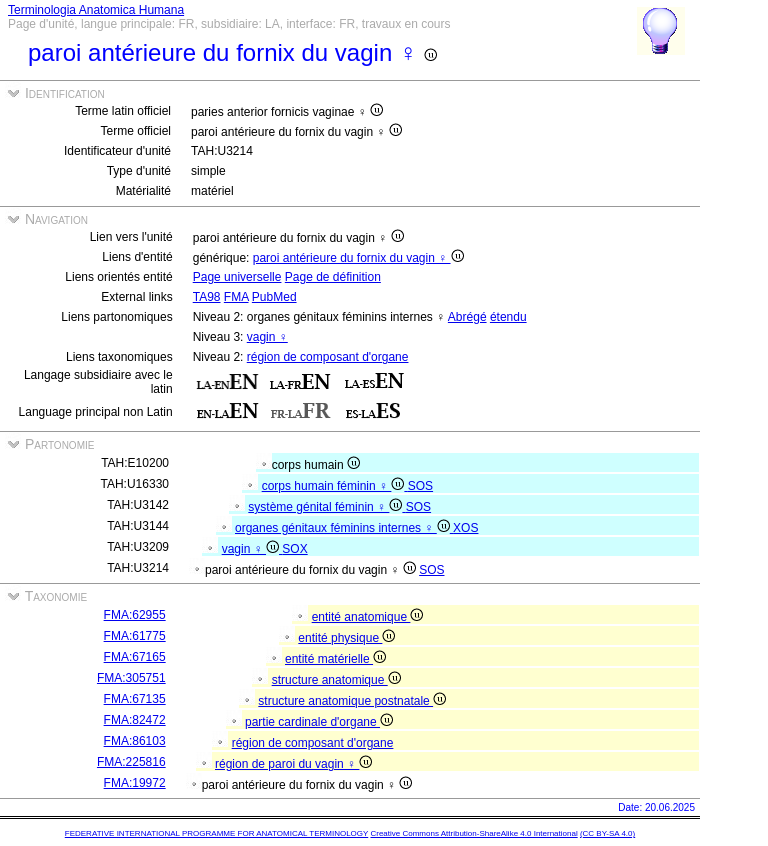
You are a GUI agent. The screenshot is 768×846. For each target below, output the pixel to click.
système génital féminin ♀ (326, 507)
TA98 (207, 297)
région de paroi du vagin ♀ (293, 764)
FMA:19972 (135, 783)
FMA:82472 (135, 720)
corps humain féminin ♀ (335, 486)
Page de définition (333, 277)
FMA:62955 (135, 615)
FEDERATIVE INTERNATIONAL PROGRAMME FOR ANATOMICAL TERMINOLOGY (216, 833)
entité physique (346, 638)
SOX (294, 549)
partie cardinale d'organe (319, 722)
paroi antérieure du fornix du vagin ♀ (358, 258)
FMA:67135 (135, 699)
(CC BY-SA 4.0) (607, 833)
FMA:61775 (135, 636)
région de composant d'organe (328, 357)
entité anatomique (368, 617)
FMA (236, 297)
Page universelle (237, 277)
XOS (465, 528)
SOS (420, 486)
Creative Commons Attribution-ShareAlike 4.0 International (473, 833)
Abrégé (467, 317)
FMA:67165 (135, 657)
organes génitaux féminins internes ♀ (344, 528)
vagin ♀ (267, 337)
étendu (508, 317)
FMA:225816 (131, 762)
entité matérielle (335, 659)
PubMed (274, 297)
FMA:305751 (131, 678)
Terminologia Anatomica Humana (96, 10)
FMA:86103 (135, 741)
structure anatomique (336, 680)
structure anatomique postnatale (352, 701)
